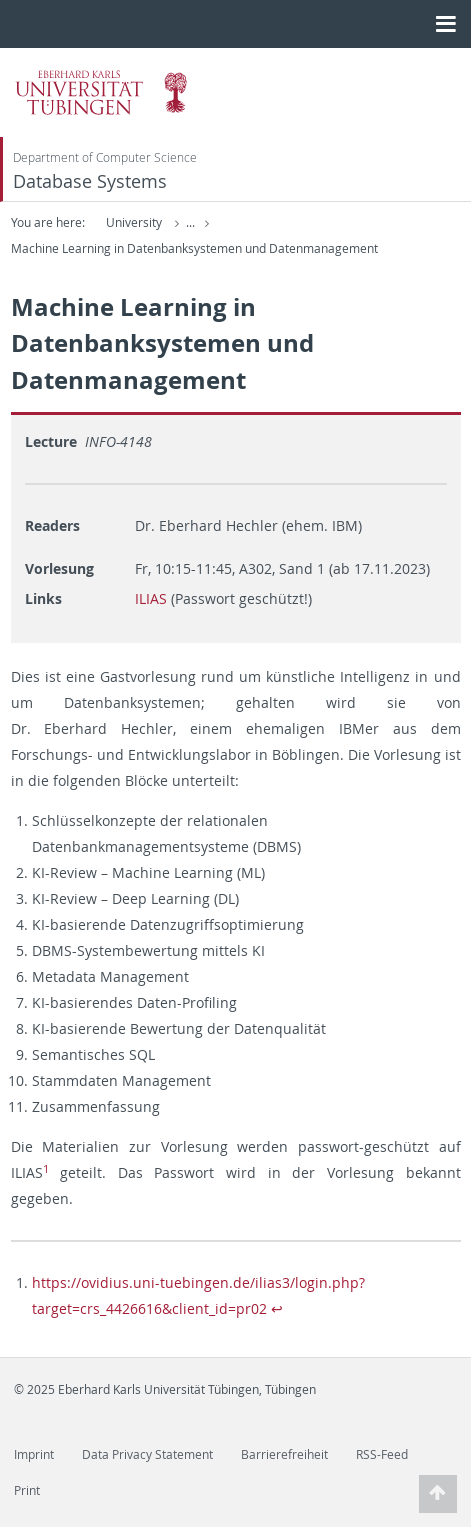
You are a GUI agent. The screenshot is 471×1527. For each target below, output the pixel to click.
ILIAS (151, 598)
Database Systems (90, 181)
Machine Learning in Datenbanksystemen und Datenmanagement (194, 248)
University (134, 222)
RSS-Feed (382, 1454)
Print (27, 1490)
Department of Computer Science (105, 157)
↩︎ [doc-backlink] (277, 1308)
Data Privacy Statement (147, 1454)
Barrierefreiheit (284, 1454)
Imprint (34, 1454)
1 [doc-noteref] (46, 1169)
